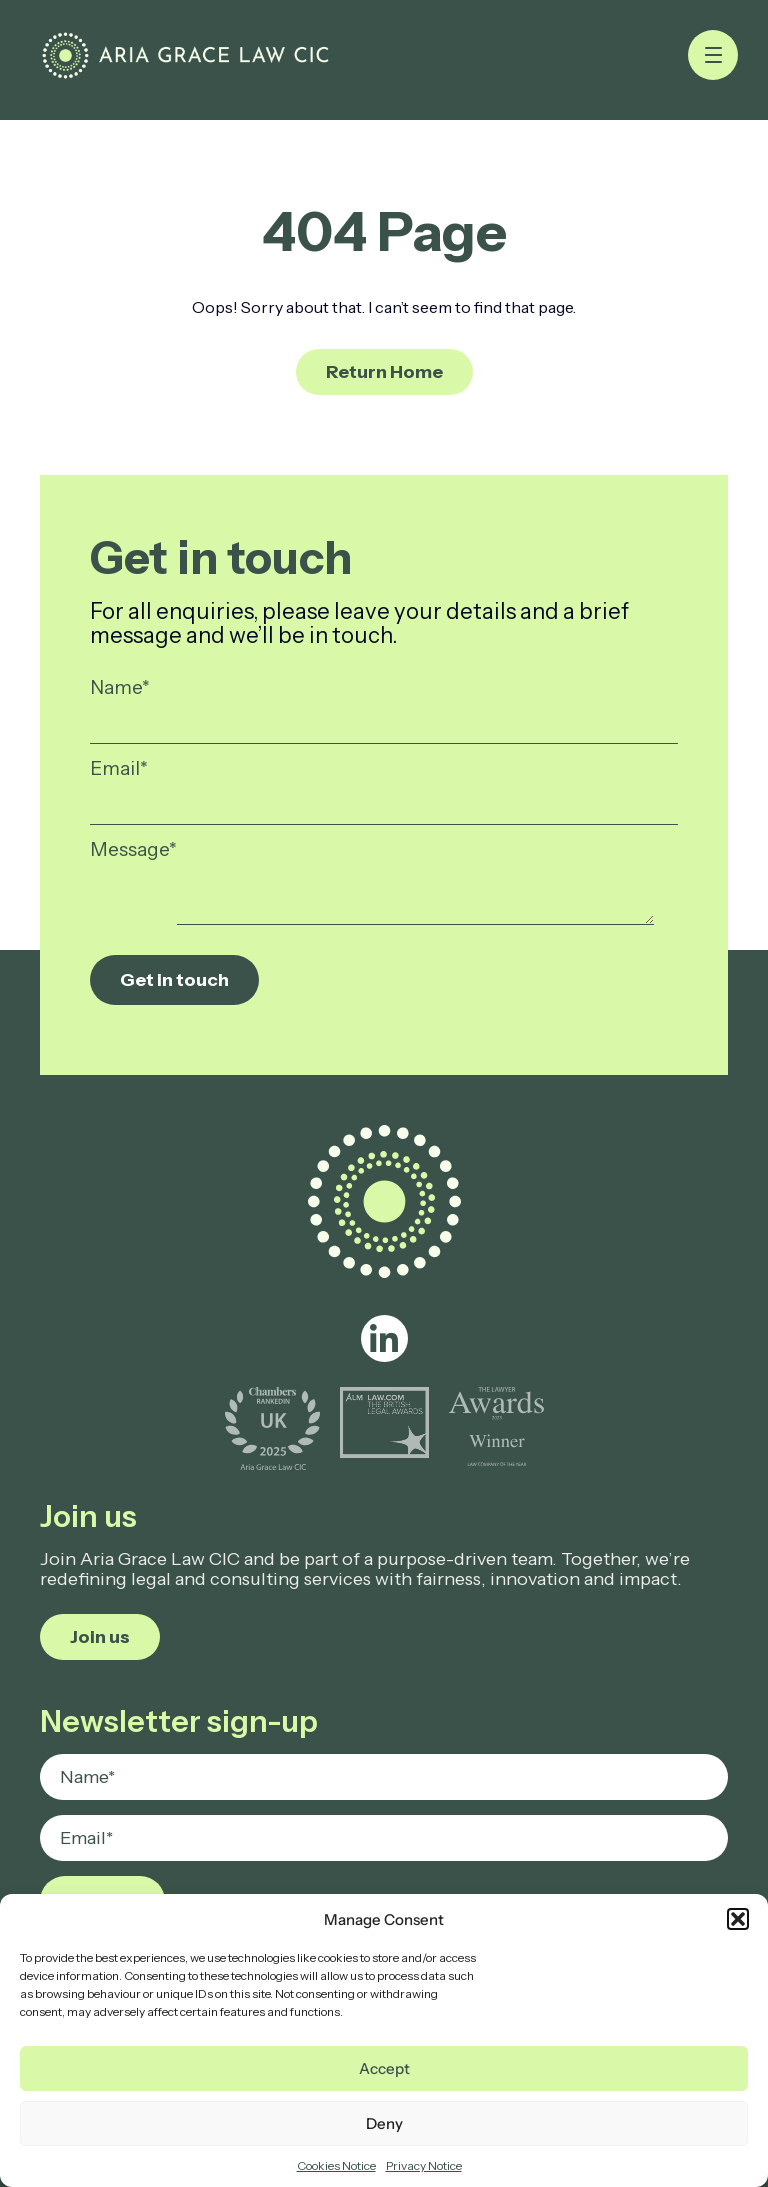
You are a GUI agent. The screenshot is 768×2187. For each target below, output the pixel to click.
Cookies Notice (336, 2165)
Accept (384, 2068)
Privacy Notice (424, 2165)
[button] (738, 1919)
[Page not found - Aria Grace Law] (185, 55)
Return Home (384, 372)
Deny (384, 2123)
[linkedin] (384, 1338)
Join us (100, 1637)
